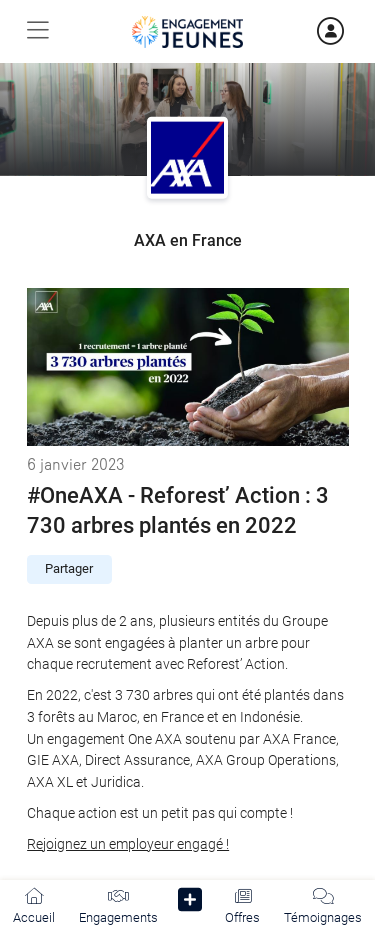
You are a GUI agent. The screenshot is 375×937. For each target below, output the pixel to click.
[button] (190, 903)
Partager (69, 568)
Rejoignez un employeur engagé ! (128, 844)
